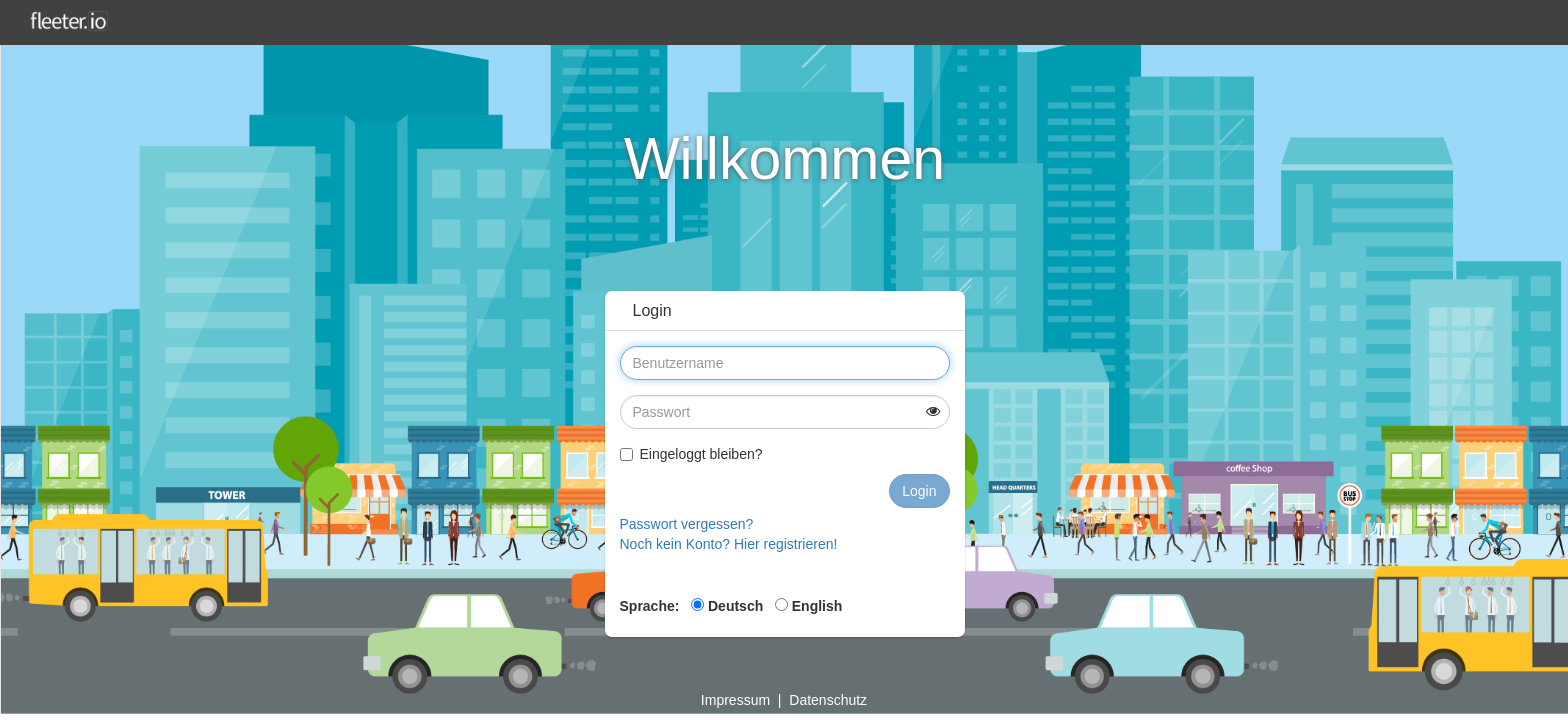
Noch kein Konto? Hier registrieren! (729, 544)
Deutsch (727, 606)
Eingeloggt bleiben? (691, 454)
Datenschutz (828, 700)
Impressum (735, 700)
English (808, 606)
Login (919, 491)
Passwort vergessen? (687, 524)
